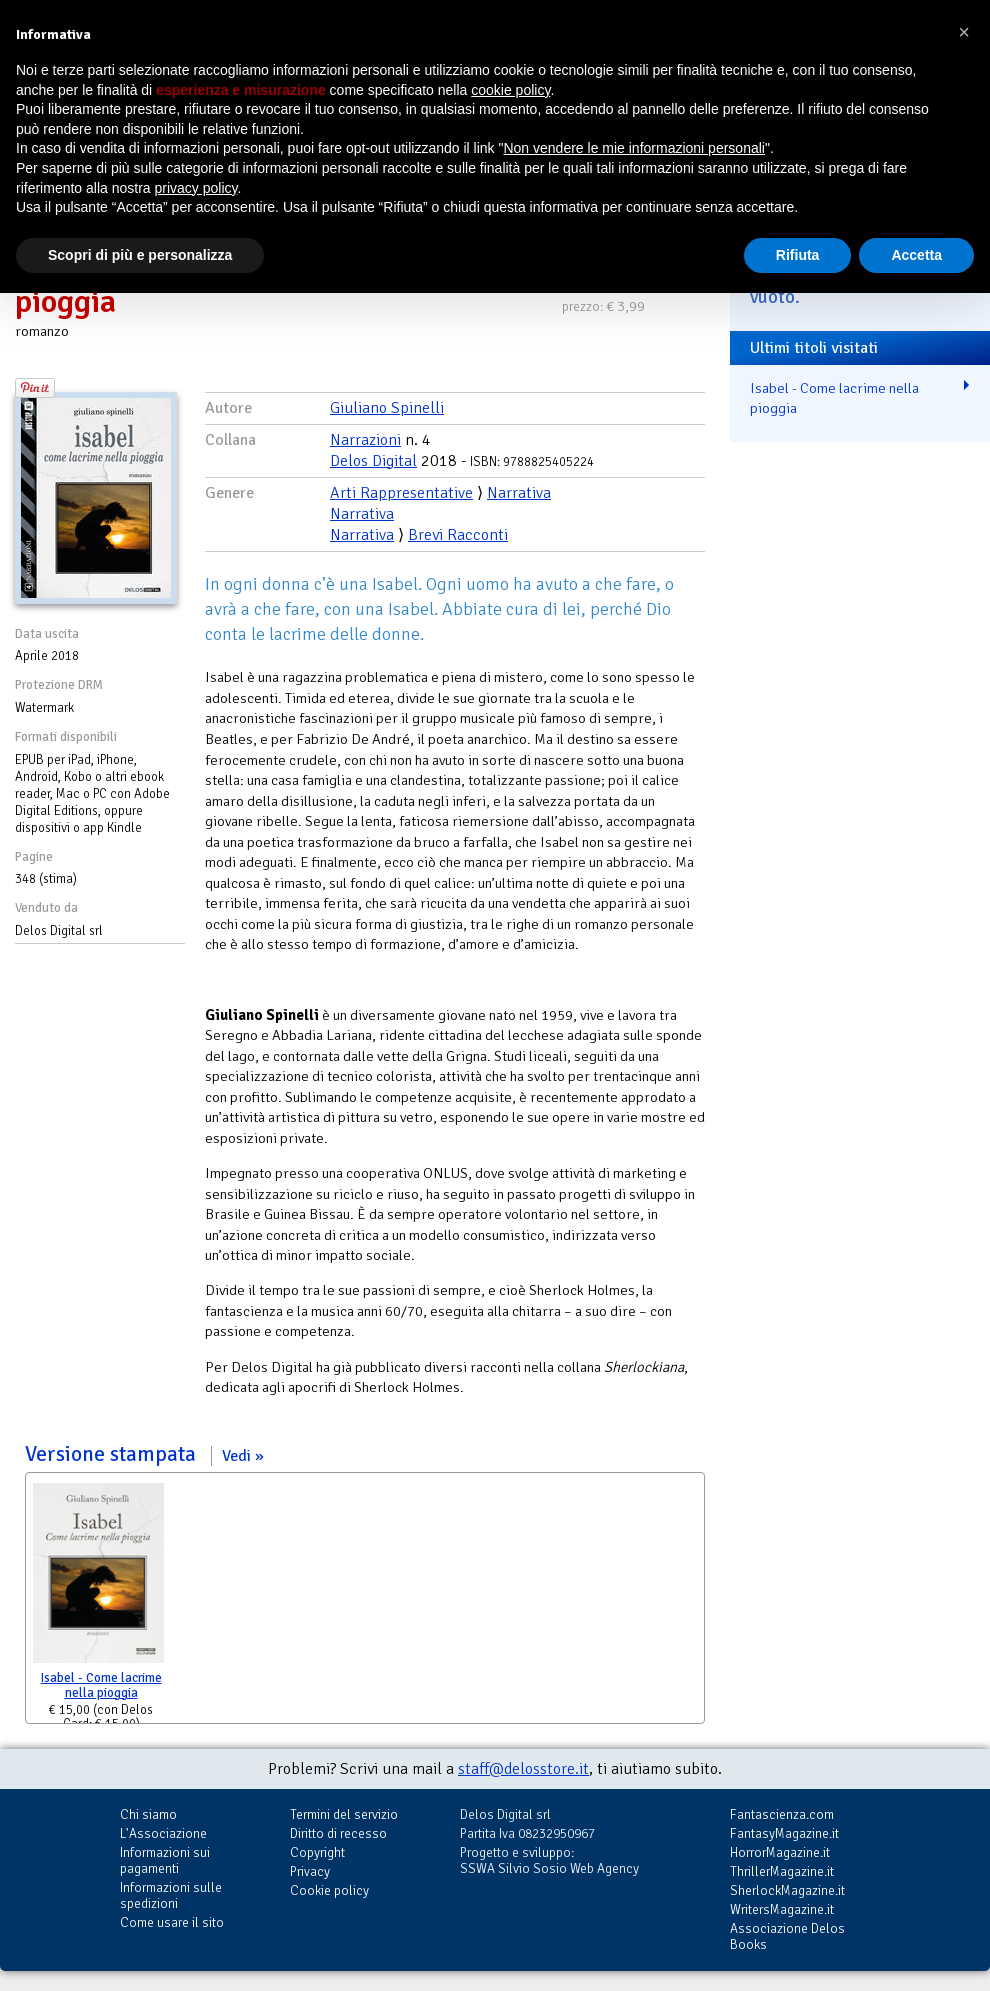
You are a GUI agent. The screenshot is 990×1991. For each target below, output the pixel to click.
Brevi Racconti (458, 535)
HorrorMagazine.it (780, 1852)
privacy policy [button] (196, 188)
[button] (964, 32)
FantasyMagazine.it (784, 1833)
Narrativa (519, 493)
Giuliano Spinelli (387, 408)
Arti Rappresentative (401, 493)
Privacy (310, 1871)
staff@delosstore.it (523, 1769)
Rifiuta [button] (798, 255)
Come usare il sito (172, 1922)
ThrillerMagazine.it (782, 1871)
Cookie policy (329, 1890)
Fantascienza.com (782, 1814)
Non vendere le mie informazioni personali (633, 148)
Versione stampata (144, 1454)
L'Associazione (163, 1833)
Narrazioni (365, 440)
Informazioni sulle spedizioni (171, 1895)
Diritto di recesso (338, 1833)
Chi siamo (148, 1814)
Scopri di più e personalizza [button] (140, 255)
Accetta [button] (916, 255)
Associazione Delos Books (787, 1936)
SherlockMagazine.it (787, 1890)
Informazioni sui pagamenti (165, 1860)
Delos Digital (373, 461)
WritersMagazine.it (782, 1909)
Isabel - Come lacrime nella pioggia (101, 1685)
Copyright (317, 1852)
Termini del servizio (344, 1814)
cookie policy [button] (510, 90)
